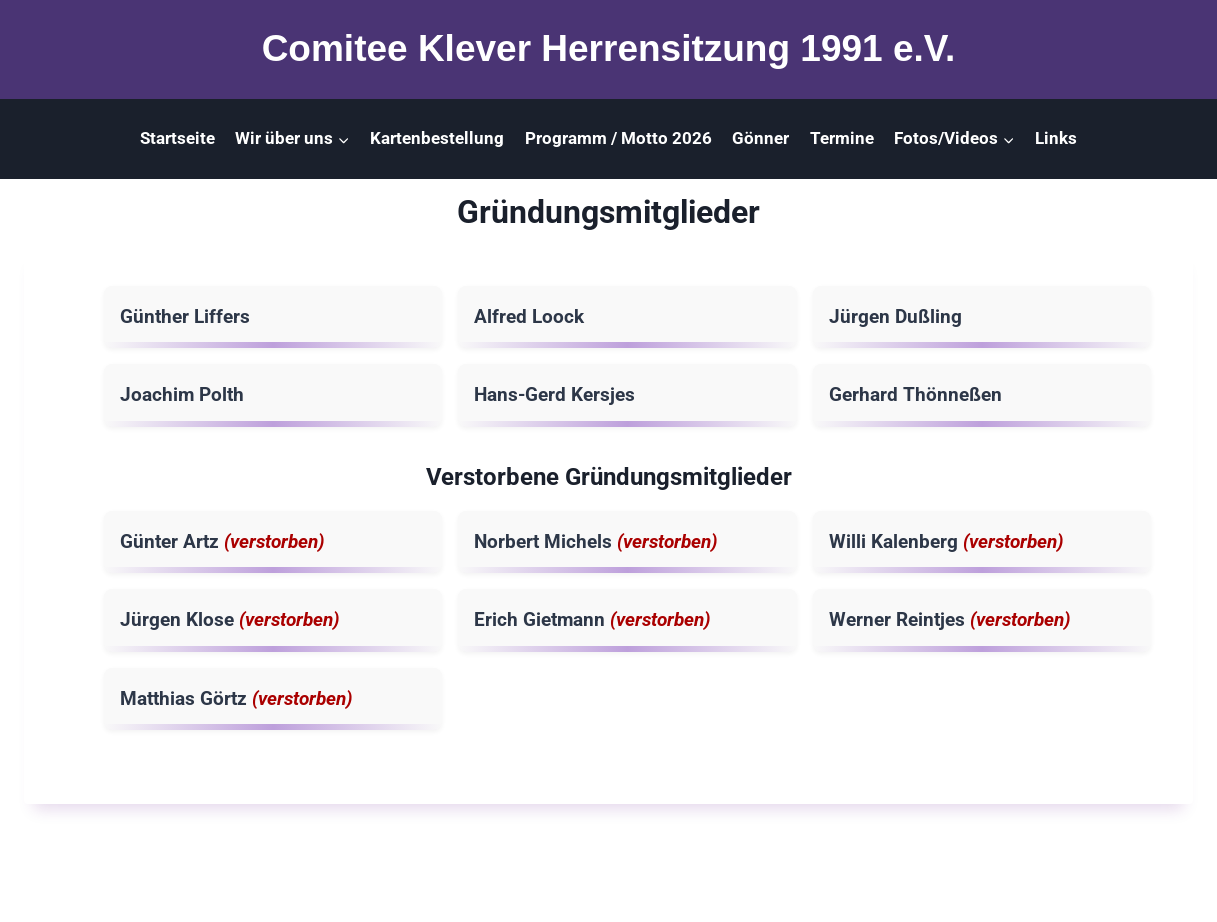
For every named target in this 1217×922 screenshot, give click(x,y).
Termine (842, 138)
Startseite (177, 138)
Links (1056, 138)
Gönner (760, 138)
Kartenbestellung (437, 138)
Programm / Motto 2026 (618, 138)
